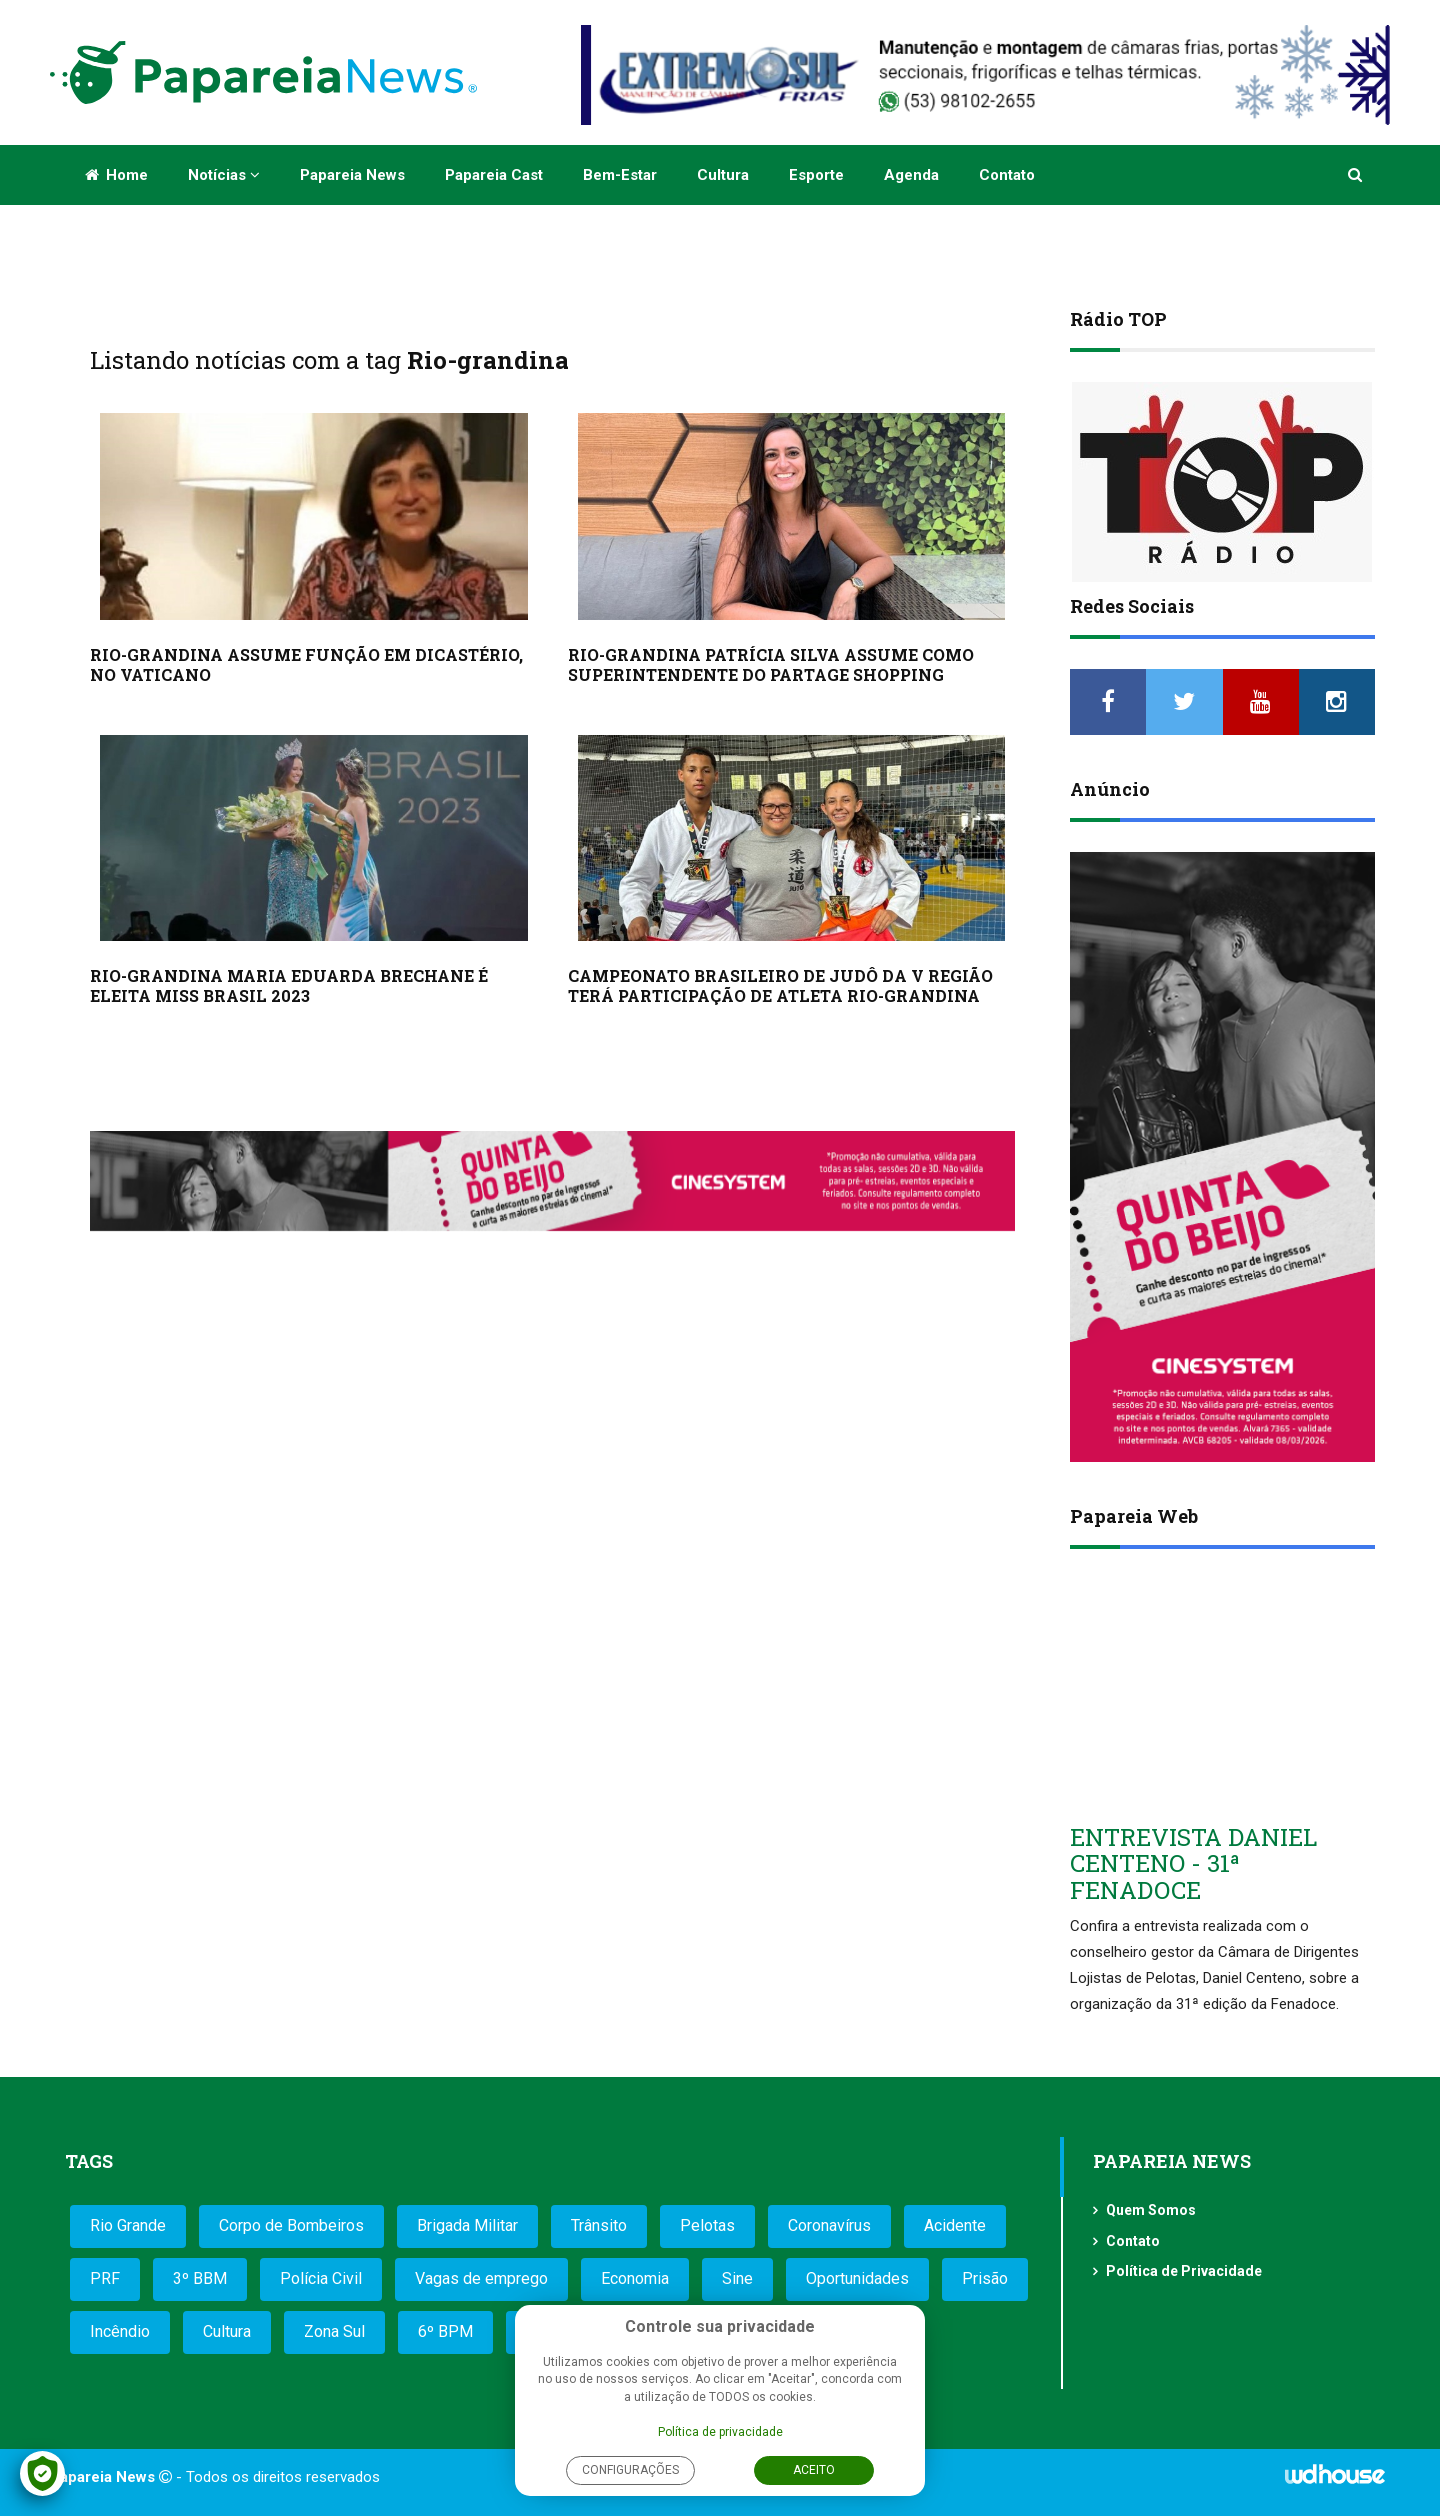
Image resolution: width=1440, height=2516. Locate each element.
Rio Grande (128, 2225)
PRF (105, 2278)
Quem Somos (1151, 2210)
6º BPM (445, 2331)
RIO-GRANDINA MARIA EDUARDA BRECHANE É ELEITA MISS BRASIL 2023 (289, 985)
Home (116, 175)
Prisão (985, 2278)
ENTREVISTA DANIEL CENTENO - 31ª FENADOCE (1193, 1863)
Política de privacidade (720, 2432)
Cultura (723, 175)
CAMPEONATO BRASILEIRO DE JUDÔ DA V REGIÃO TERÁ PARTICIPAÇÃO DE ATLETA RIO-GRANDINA (780, 985)
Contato (1007, 175)
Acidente (955, 2225)
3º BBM (200, 2278)
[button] (1356, 175)
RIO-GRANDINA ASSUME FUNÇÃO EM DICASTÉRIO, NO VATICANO (306, 664)
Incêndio (120, 2331)
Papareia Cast (494, 175)
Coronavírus (829, 2225)
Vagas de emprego (481, 2278)
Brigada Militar (467, 2225)
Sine (737, 2278)
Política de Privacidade (1184, 2271)
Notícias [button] (224, 175)
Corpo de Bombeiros (291, 2225)
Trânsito (599, 2225)
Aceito (814, 2470)
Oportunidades (857, 2278)
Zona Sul (334, 2331)
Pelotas (707, 2225)
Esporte (816, 175)
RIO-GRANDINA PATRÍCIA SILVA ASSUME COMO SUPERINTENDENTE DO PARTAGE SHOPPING (771, 664)
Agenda (911, 175)
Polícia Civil (321, 2278)
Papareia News (352, 175)
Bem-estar (620, 175)
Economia (635, 2278)
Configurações (630, 2470)
